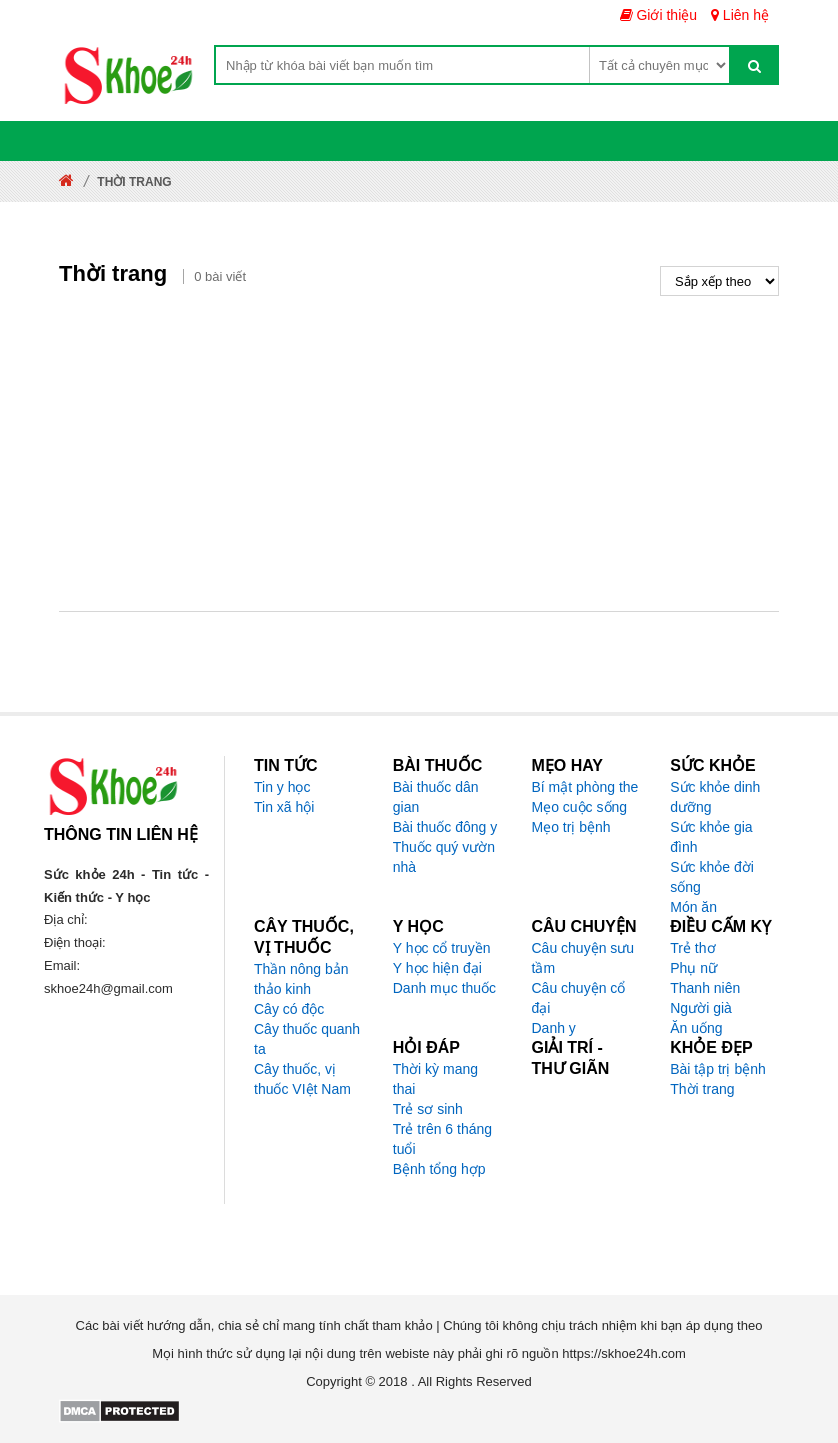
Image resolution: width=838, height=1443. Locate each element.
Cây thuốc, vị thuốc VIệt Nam (302, 1079)
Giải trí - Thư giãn (571, 1058)
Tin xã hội (284, 807)
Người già (701, 1008)
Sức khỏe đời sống (712, 877)
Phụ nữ (693, 968)
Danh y (554, 1028)
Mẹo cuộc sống (580, 807)
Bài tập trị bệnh (718, 1069)
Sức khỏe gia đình (711, 837)
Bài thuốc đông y (445, 827)
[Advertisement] (419, 446)
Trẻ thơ (692, 948)
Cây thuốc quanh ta (307, 1039)
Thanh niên (705, 988)
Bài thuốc (437, 765)
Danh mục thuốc (444, 988)
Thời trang (702, 1089)
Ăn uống (696, 1028)
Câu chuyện (584, 926)
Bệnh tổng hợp (439, 1169)
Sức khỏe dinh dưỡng (715, 797)
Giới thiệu (658, 15)
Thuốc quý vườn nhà (444, 857)
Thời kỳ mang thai (435, 1079)
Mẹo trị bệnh (571, 827)
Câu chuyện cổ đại (579, 998)
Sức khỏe (712, 765)
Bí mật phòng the (585, 787)
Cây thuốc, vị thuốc (304, 937)
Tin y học (282, 787)
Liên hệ (740, 15)
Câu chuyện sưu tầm (583, 958)
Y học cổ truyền (442, 948)
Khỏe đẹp (711, 1047)
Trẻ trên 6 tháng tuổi (442, 1139)
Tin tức (286, 765)
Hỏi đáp (426, 1047)
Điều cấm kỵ (720, 926)
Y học (418, 926)
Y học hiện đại (437, 968)
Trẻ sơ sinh (428, 1109)
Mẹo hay (568, 765)
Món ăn (693, 907)
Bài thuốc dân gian (436, 797)
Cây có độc (289, 1009)
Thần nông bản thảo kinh (301, 979)
